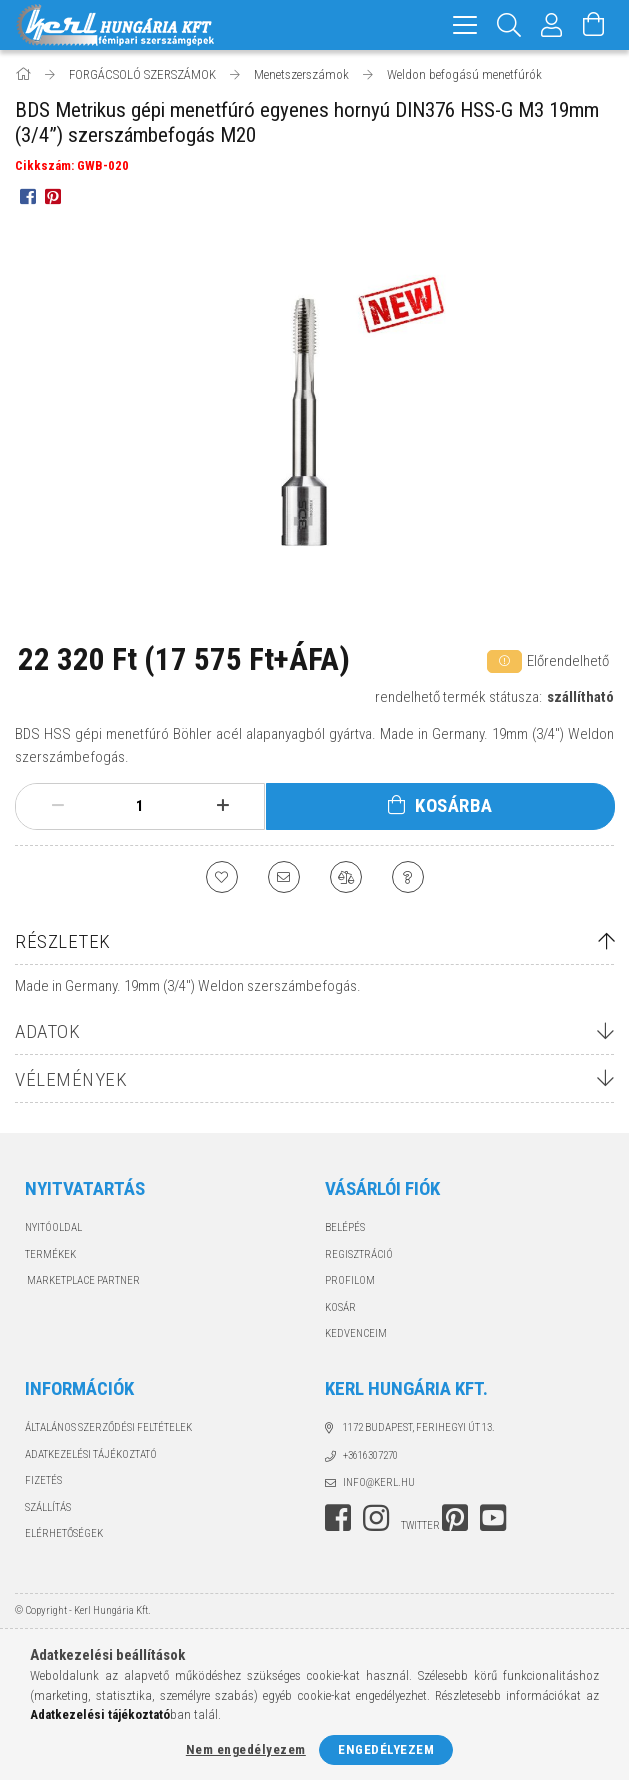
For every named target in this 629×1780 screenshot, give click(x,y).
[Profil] (552, 25)
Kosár (340, 1307)
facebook (338, 1518)
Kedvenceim (356, 1333)
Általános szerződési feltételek (108, 1427)
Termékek (50, 1254)
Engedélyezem (386, 1749)
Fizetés (43, 1480)
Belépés (345, 1227)
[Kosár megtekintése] (594, 25)
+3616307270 (370, 1455)
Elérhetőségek (64, 1533)
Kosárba (454, 805)
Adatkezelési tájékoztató (91, 1454)
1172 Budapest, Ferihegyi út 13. (419, 1427)
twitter (420, 1525)
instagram (376, 1518)
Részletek (63, 941)
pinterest (455, 1518)
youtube (493, 1518)
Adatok (47, 1031)
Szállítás (48, 1507)
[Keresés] (509, 25)
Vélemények (71, 1079)
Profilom (350, 1280)
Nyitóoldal (53, 1227)
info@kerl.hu (379, 1482)
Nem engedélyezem (246, 1749)
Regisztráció (359, 1254)
